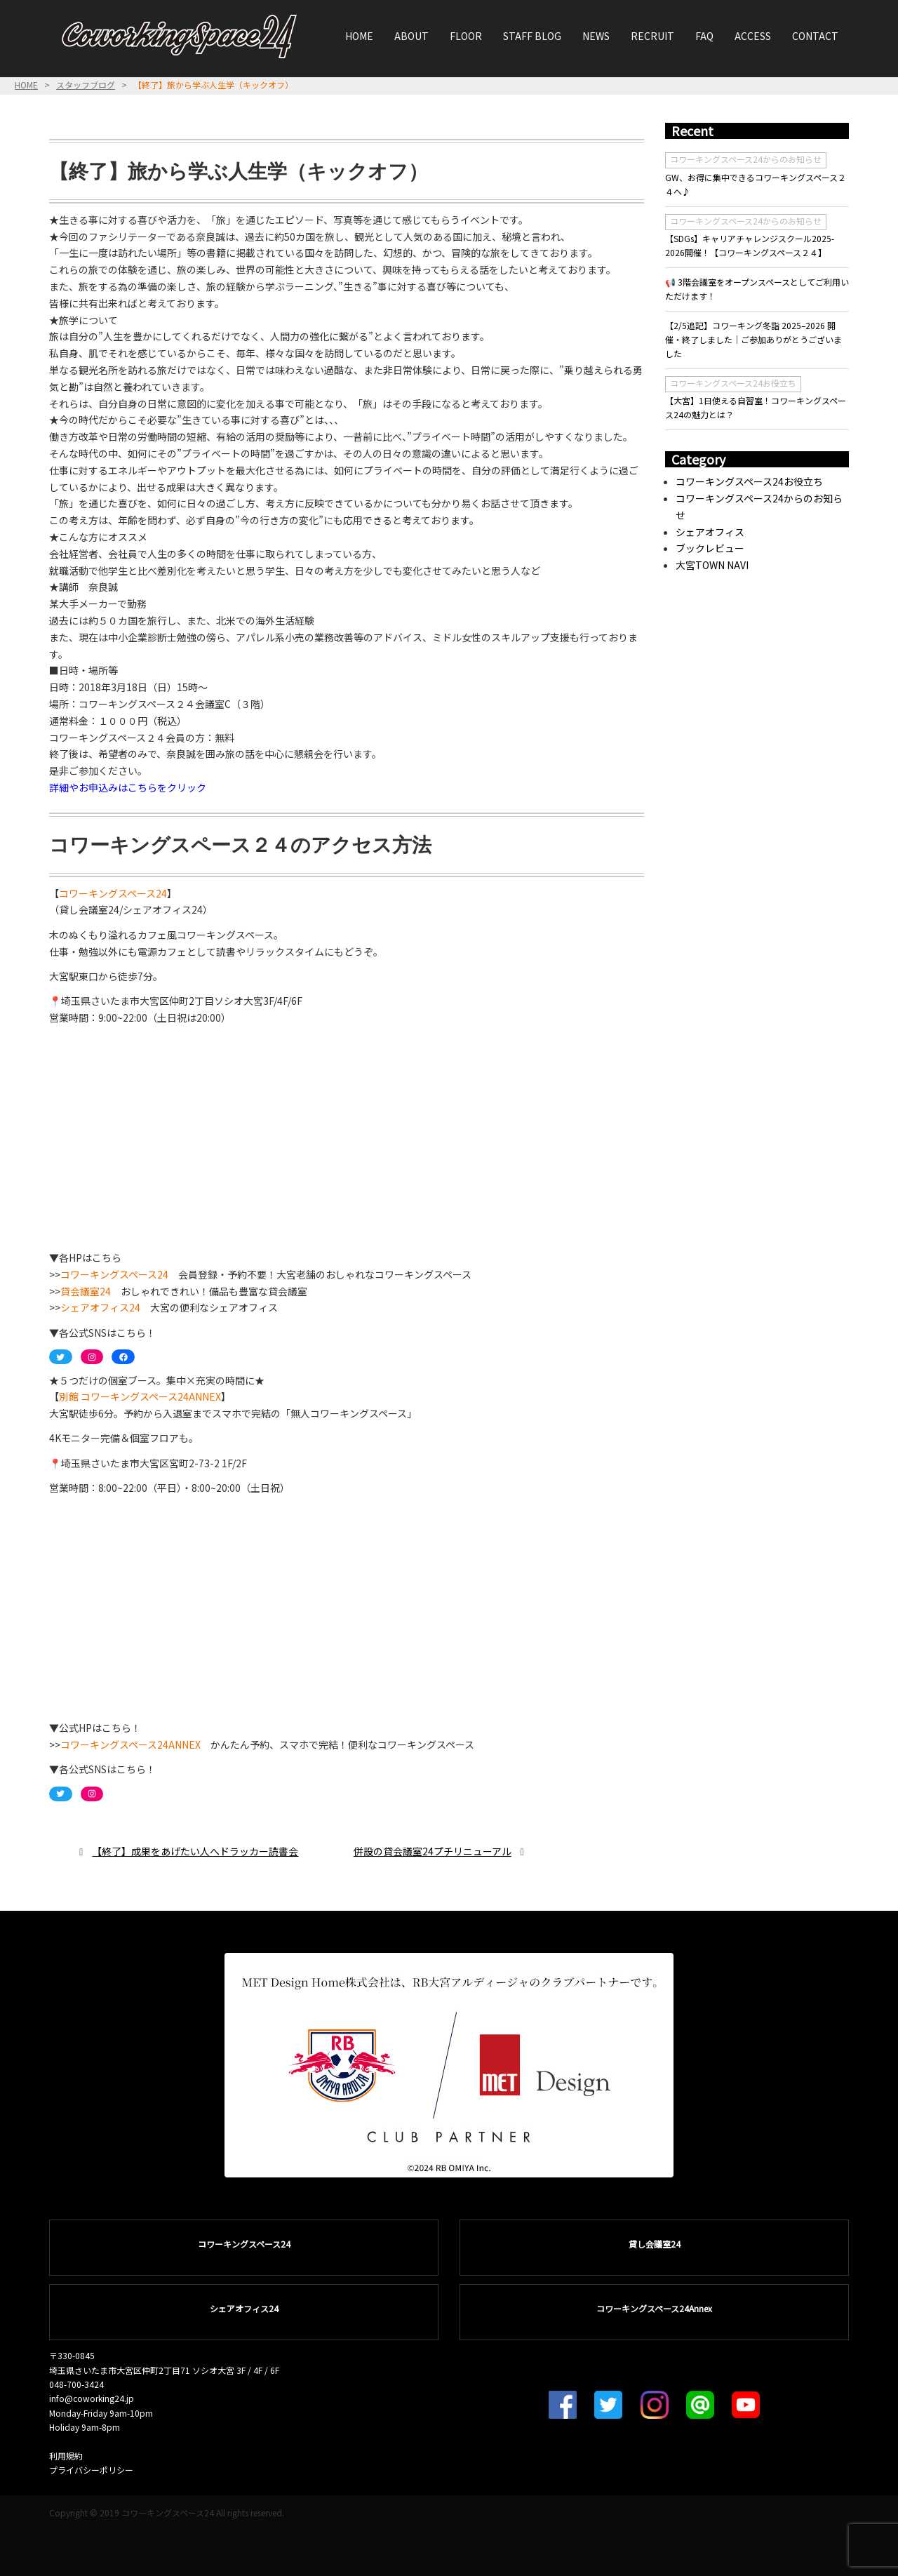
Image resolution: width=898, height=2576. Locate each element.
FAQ (704, 36)
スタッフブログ (85, 85)
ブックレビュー (710, 548)
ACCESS (753, 36)
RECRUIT (652, 36)
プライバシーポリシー (91, 2470)
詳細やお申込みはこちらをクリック (127, 787)
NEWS (596, 36)
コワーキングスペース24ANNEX (130, 1744)
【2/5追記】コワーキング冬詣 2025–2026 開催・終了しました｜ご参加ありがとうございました (753, 339)
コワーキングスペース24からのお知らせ (746, 159)
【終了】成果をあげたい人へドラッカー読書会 (195, 1851)
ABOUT (411, 36)
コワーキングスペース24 (113, 893)
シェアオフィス (710, 532)
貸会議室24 (85, 1291)
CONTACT (815, 36)
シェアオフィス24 (100, 1307)
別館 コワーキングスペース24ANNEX (140, 1396)
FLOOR (466, 36)
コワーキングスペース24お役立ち (733, 383)
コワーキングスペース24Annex (654, 2308)
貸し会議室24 (655, 2244)
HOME (359, 36)
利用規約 (66, 2456)
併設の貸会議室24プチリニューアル (432, 1851)
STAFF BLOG (532, 36)
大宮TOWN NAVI (712, 565)
